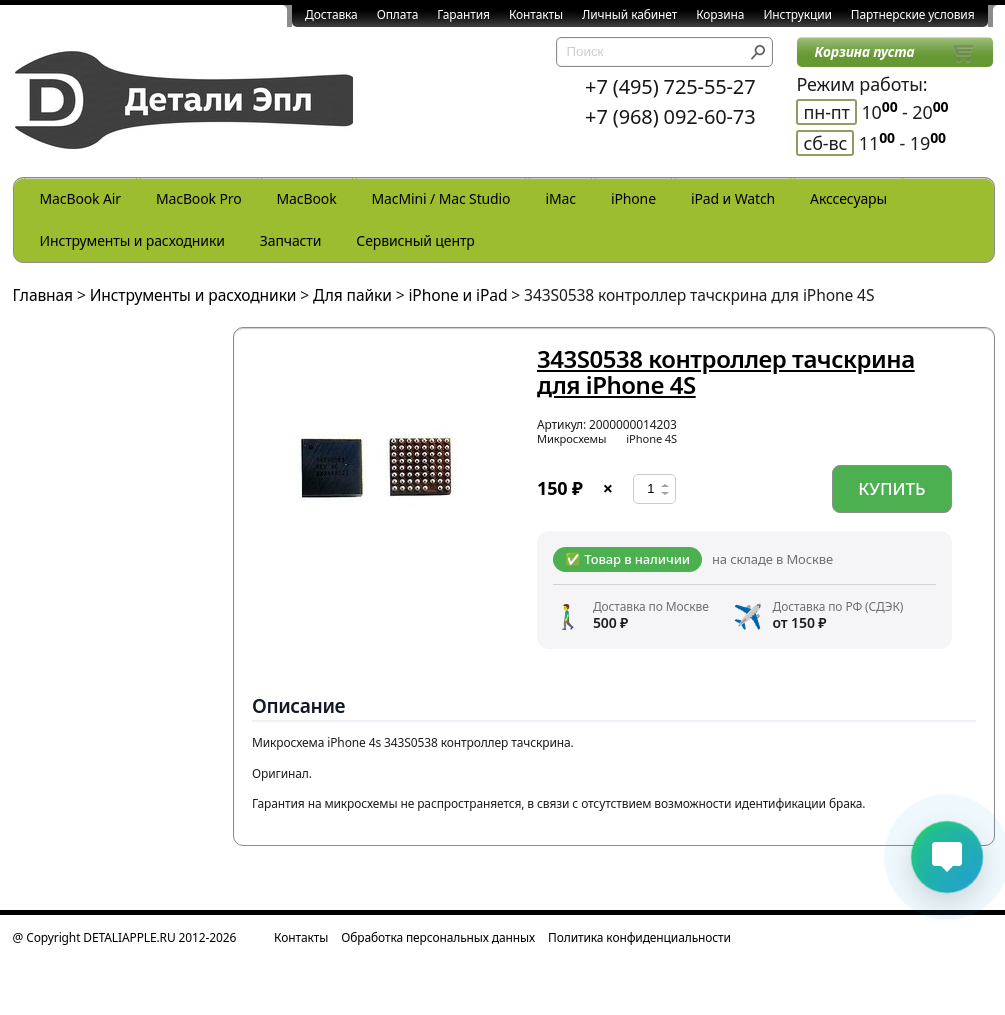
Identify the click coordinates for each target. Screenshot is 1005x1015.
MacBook (307, 198)
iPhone (633, 198)
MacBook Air (80, 198)
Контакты (536, 14)
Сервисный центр (415, 240)
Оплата (398, 14)
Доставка (331, 14)
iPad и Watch (733, 198)
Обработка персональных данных (438, 937)
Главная (43, 295)
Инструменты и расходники (132, 240)
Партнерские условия (913, 14)
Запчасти (291, 240)
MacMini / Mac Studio (441, 198)
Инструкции (797, 14)
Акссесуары (848, 198)
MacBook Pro (199, 198)
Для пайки (352, 295)
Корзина (720, 14)
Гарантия (463, 14)
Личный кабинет (629, 14)
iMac (560, 198)
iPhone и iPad (457, 295)
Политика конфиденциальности (639, 937)
